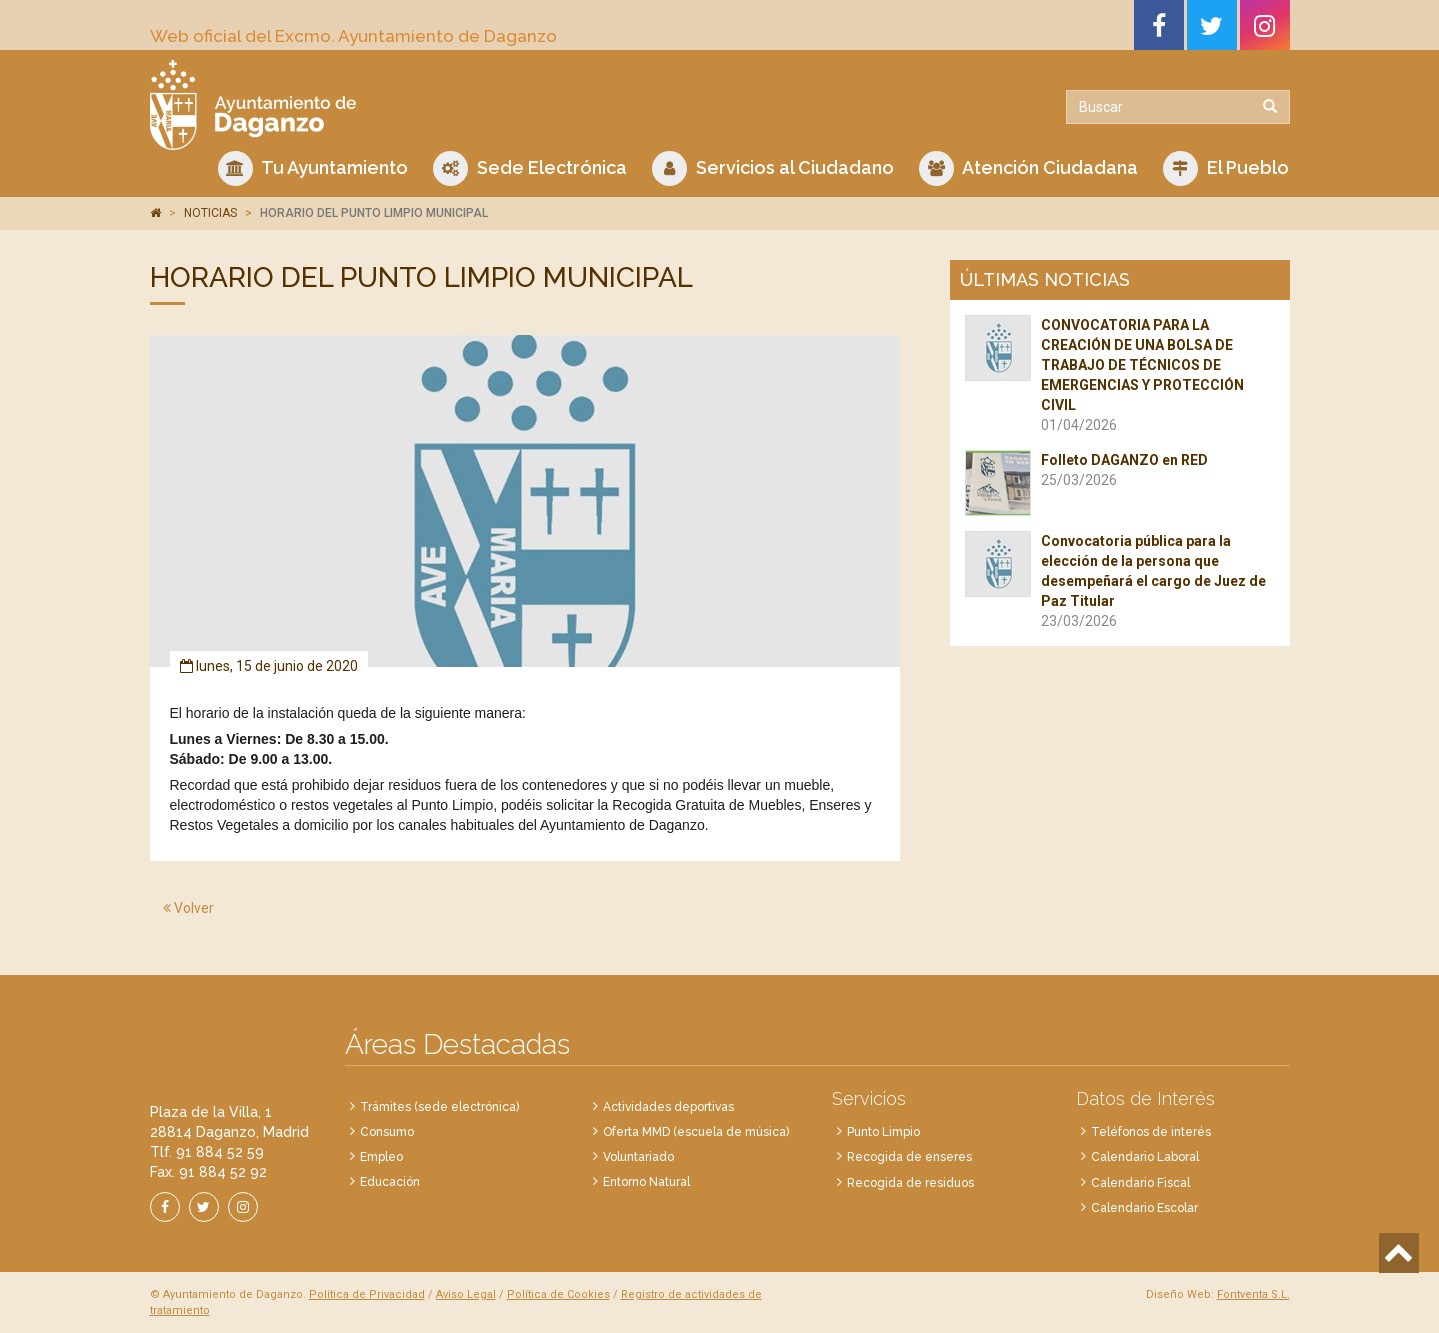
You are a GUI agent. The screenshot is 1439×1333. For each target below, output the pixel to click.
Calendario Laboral (1145, 1157)
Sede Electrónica (530, 168)
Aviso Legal (466, 1294)
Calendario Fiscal (1140, 1183)
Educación (390, 1182)
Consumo (387, 1132)
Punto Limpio (883, 1132)
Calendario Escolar (1144, 1208)
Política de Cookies (558, 1294)
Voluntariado (638, 1157)
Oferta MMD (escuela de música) (696, 1132)
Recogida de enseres (909, 1157)
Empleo (381, 1157)
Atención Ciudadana (1028, 168)
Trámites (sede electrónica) (439, 1107)
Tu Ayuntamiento (313, 168)
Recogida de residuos (910, 1183)
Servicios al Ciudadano (773, 168)
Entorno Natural (646, 1182)
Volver (188, 908)
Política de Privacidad (367, 1294)
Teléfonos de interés (1151, 1132)
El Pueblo (1226, 168)
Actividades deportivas (668, 1107)
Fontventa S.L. (1253, 1294)
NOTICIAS (210, 213)
